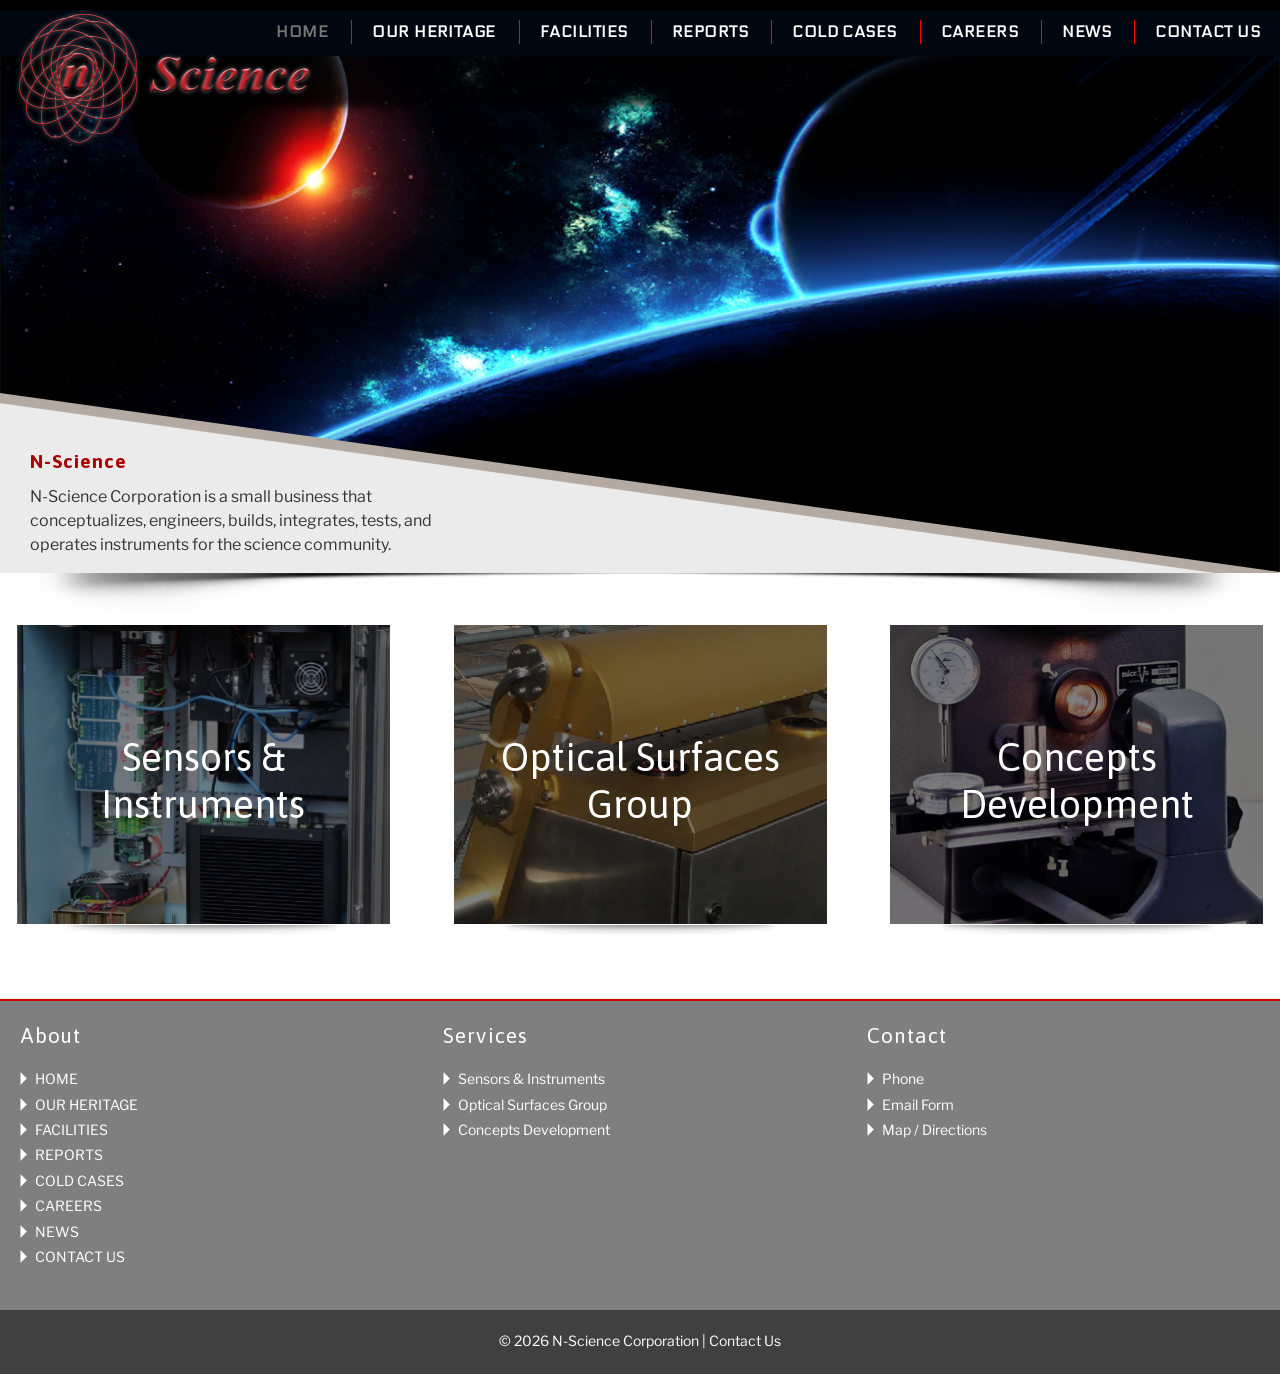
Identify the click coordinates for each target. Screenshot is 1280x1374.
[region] (640, 310)
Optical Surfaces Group (532, 1104)
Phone (903, 1078)
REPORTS (69, 1154)
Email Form (918, 1104)
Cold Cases (844, 31)
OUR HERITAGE (86, 1104)
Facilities (584, 31)
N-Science (164, 83)
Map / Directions (934, 1129)
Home (302, 31)
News (1086, 31)
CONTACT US (80, 1256)
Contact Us (1207, 31)
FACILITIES (71, 1129)
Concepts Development (534, 1129)
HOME (56, 1078)
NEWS (57, 1231)
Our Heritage (434, 31)
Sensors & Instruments (531, 1078)
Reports (710, 31)
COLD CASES (79, 1180)
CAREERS (68, 1205)
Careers (979, 31)
